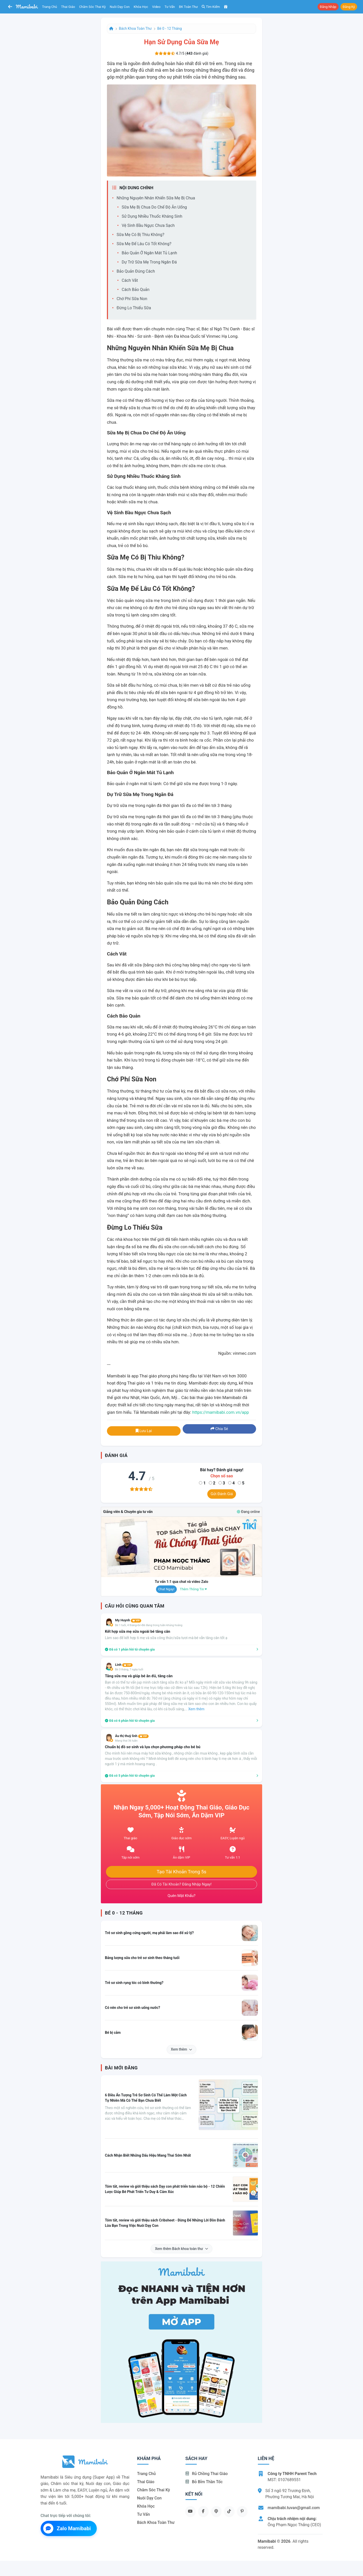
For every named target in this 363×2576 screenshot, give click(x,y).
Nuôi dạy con (120, 7)
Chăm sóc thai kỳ (92, 7)
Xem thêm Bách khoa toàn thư (181, 2249)
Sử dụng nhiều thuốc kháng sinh (152, 216)
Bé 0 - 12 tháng (169, 28)
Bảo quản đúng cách (136, 271)
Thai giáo (68, 7)
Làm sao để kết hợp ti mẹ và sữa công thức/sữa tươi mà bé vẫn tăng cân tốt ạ (166, 1638)
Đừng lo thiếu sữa (134, 307)
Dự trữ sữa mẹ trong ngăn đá (149, 262)
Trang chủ (49, 7)
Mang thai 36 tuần (126, 1740)
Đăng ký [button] (349, 7)
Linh (124, 1665)
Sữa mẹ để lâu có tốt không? (144, 243)
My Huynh (128, 1620)
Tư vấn (170, 7)
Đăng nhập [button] (328, 7)
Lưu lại (144, 1431)
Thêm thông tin (193, 1589)
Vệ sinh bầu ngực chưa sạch (148, 225)
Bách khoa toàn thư (135, 28)
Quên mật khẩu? (182, 1895)
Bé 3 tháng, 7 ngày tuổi (129, 1669)
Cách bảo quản (135, 289)
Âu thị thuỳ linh (132, 1736)
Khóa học (141, 7)
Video (156, 7)
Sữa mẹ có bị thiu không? (140, 234)
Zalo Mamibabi (67, 2528)
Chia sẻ (219, 1428)
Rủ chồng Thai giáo (206, 2473)
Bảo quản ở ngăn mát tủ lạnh (149, 253)
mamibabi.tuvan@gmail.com (294, 2507)
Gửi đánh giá (222, 1494)
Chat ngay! (166, 1589)
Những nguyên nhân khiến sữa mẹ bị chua (156, 198)
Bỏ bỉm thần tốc (204, 2481)
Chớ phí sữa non (132, 298)
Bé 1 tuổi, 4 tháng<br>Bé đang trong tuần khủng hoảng (148, 1625)
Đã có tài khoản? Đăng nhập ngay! (181, 1884)
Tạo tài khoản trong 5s (182, 1872)
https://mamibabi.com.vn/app (220, 1412)
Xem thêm (181, 2049)
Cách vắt (130, 280)
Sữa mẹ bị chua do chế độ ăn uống (154, 207)
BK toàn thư (188, 7)
